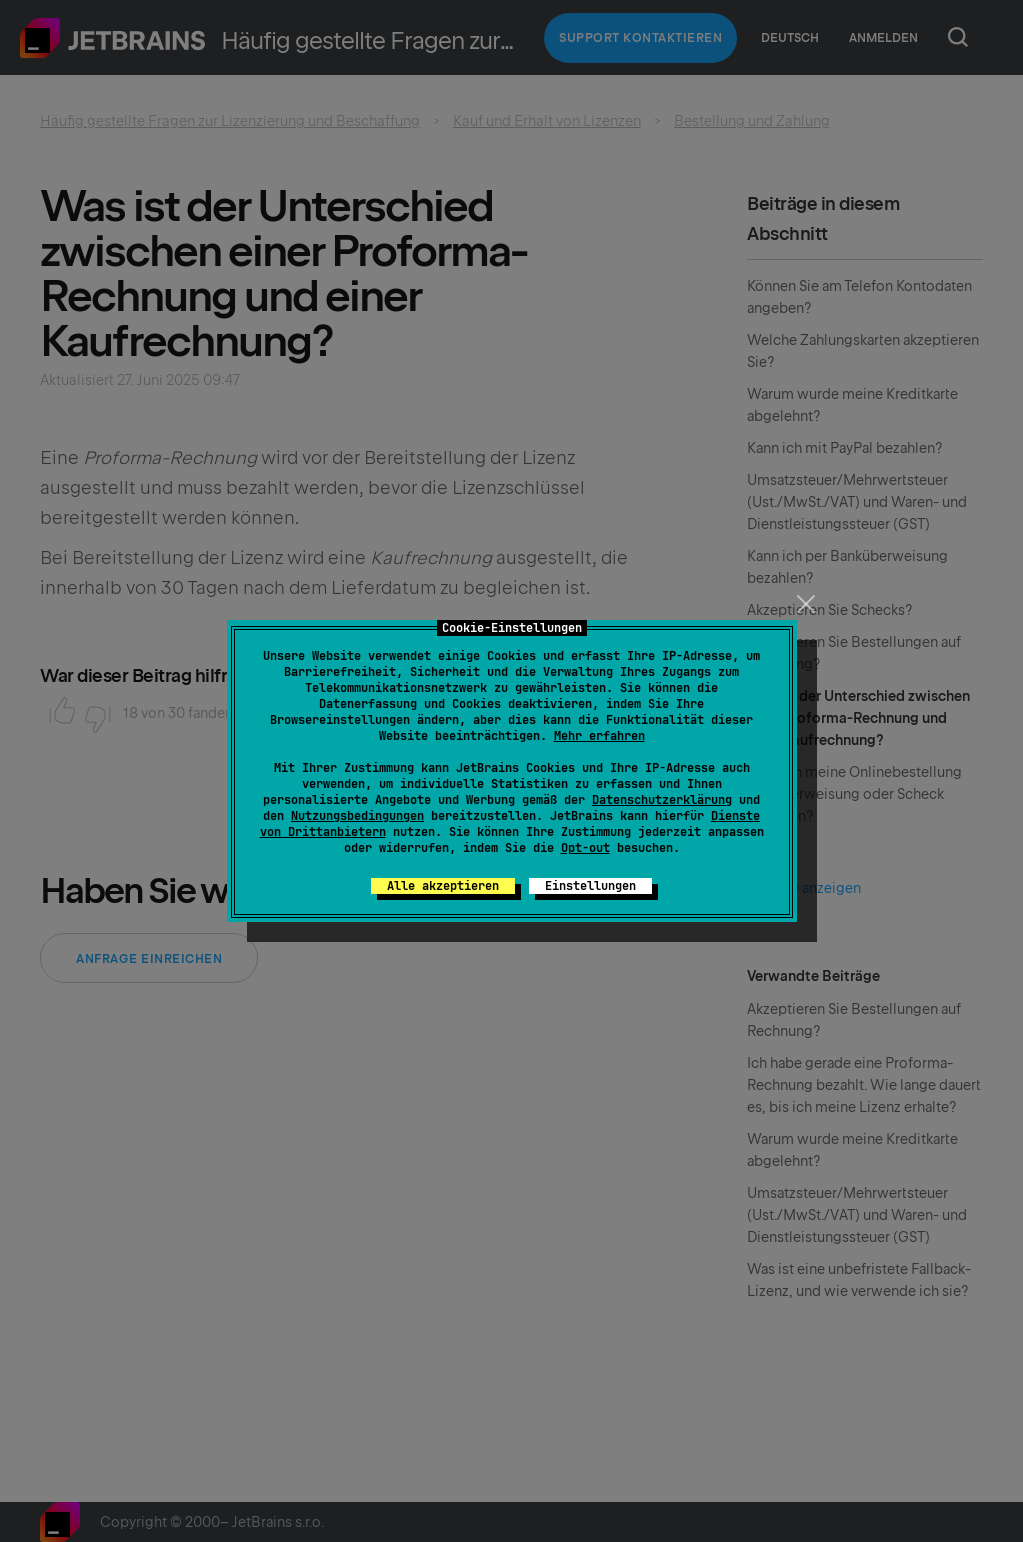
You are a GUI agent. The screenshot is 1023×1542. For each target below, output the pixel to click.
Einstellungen (590, 886)
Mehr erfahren (599, 736)
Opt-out (585, 848)
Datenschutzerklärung (662, 800)
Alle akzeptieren (443, 886)
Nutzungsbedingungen (357, 816)
